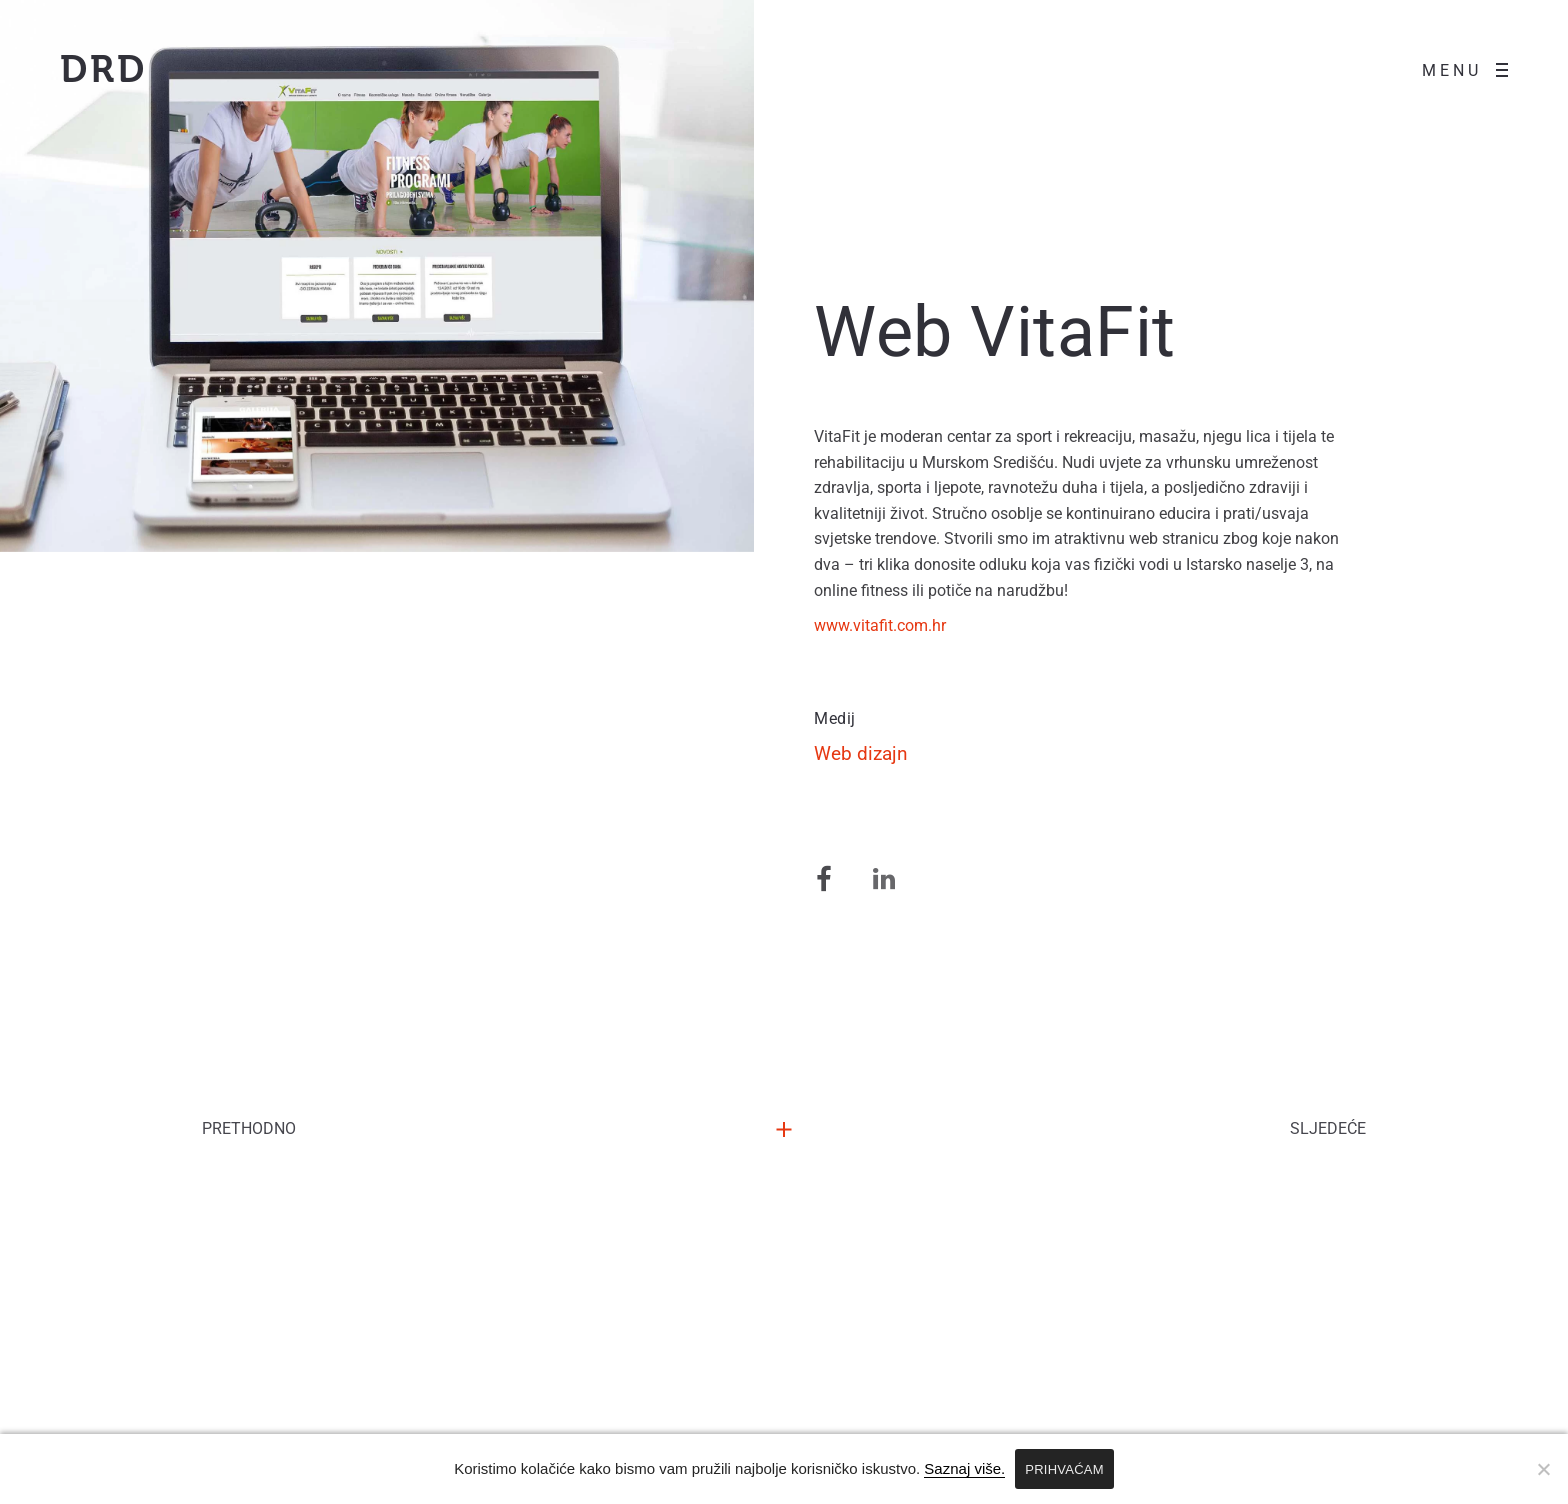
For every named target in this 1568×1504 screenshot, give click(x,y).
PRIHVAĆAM (1064, 1469)
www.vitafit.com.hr (890, 677)
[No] (1543, 1469)
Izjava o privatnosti (888, 1411)
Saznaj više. (964, 1468)
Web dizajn (861, 807)
